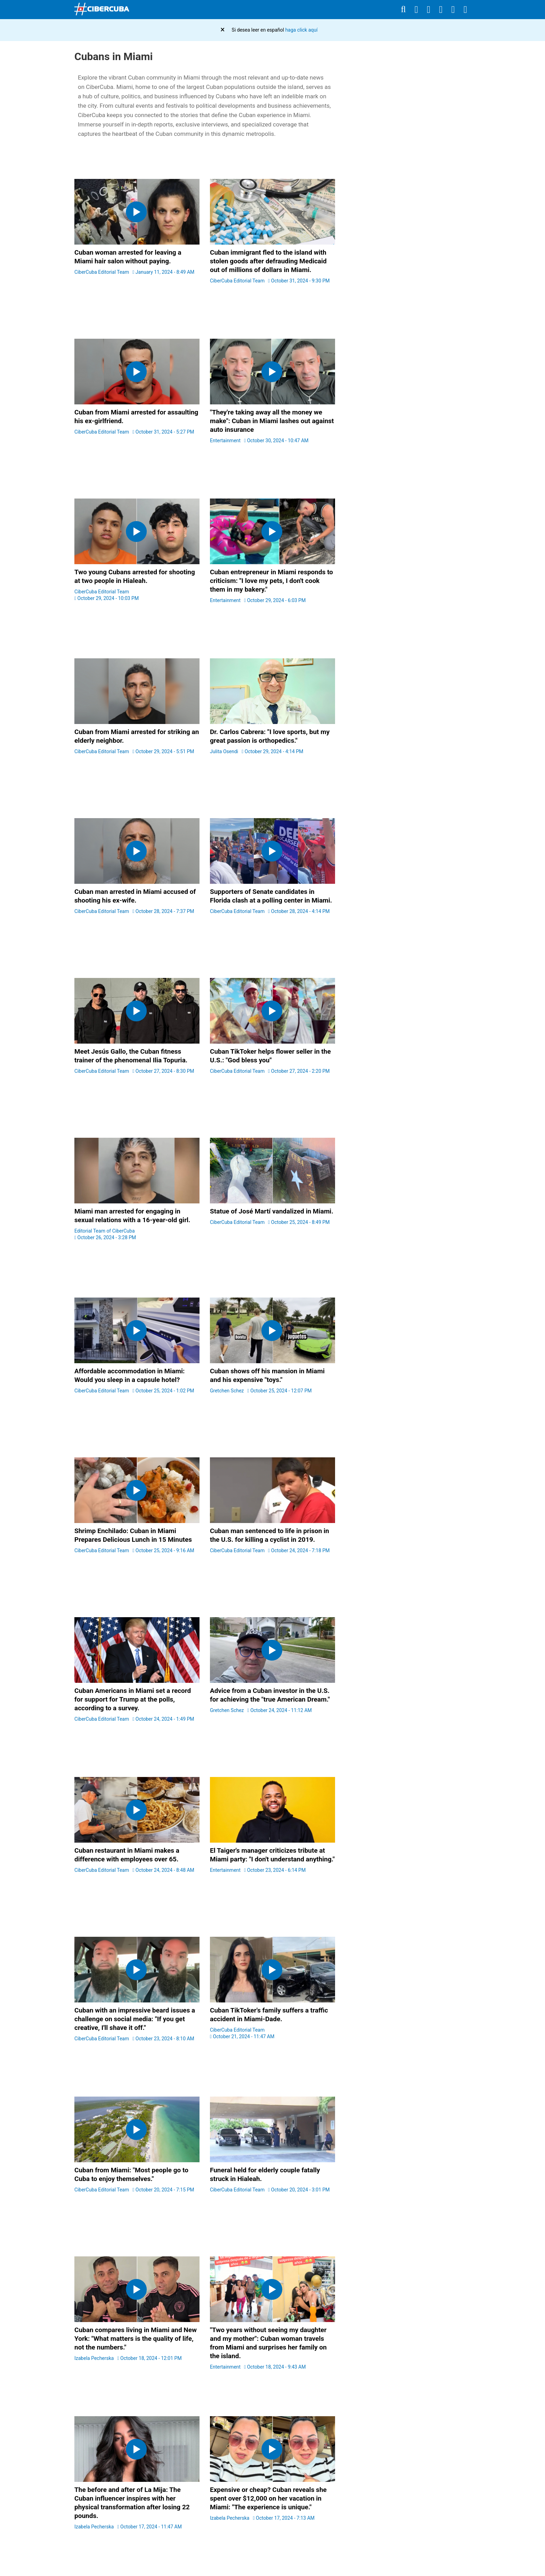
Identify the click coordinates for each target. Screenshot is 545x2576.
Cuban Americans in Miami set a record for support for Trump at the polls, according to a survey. (132, 1699)
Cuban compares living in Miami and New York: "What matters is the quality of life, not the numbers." (135, 2338)
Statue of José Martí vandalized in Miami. (271, 1211)
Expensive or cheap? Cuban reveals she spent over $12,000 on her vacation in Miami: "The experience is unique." (268, 2498)
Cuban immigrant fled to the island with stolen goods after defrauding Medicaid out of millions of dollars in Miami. (268, 261)
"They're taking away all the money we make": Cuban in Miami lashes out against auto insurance (272, 421)
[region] (408, 184)
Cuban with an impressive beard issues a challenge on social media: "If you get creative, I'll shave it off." (134, 2019)
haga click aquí (301, 30)
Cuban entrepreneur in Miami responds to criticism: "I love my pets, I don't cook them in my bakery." (271, 580)
